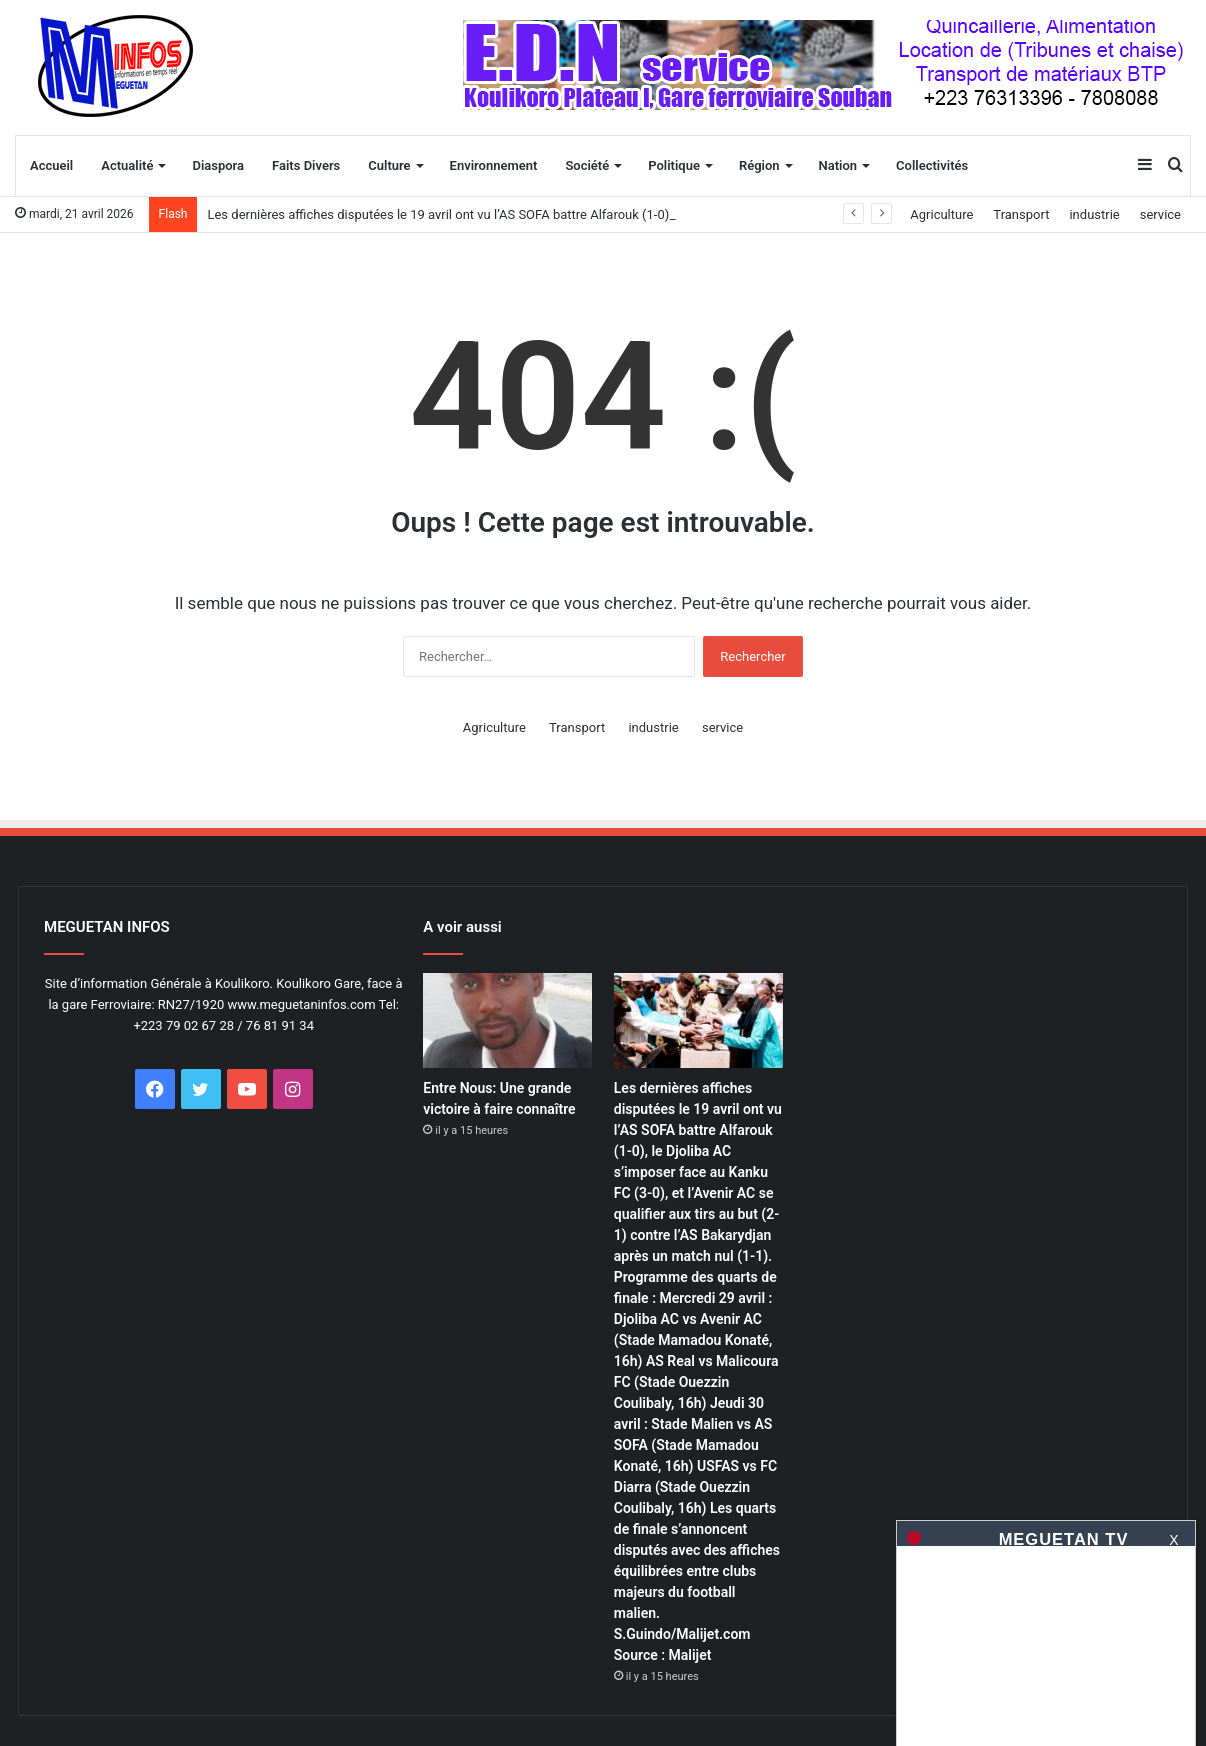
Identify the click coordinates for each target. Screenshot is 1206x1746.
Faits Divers (306, 165)
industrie (1094, 214)
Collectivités (932, 165)
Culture (389, 165)
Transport (1021, 214)
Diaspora (218, 165)
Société (587, 165)
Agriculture (941, 214)
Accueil (51, 165)
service (1160, 214)
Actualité (127, 165)
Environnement (494, 165)
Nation (838, 165)
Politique (674, 165)
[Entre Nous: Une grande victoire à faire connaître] (507, 1020)
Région (759, 165)
